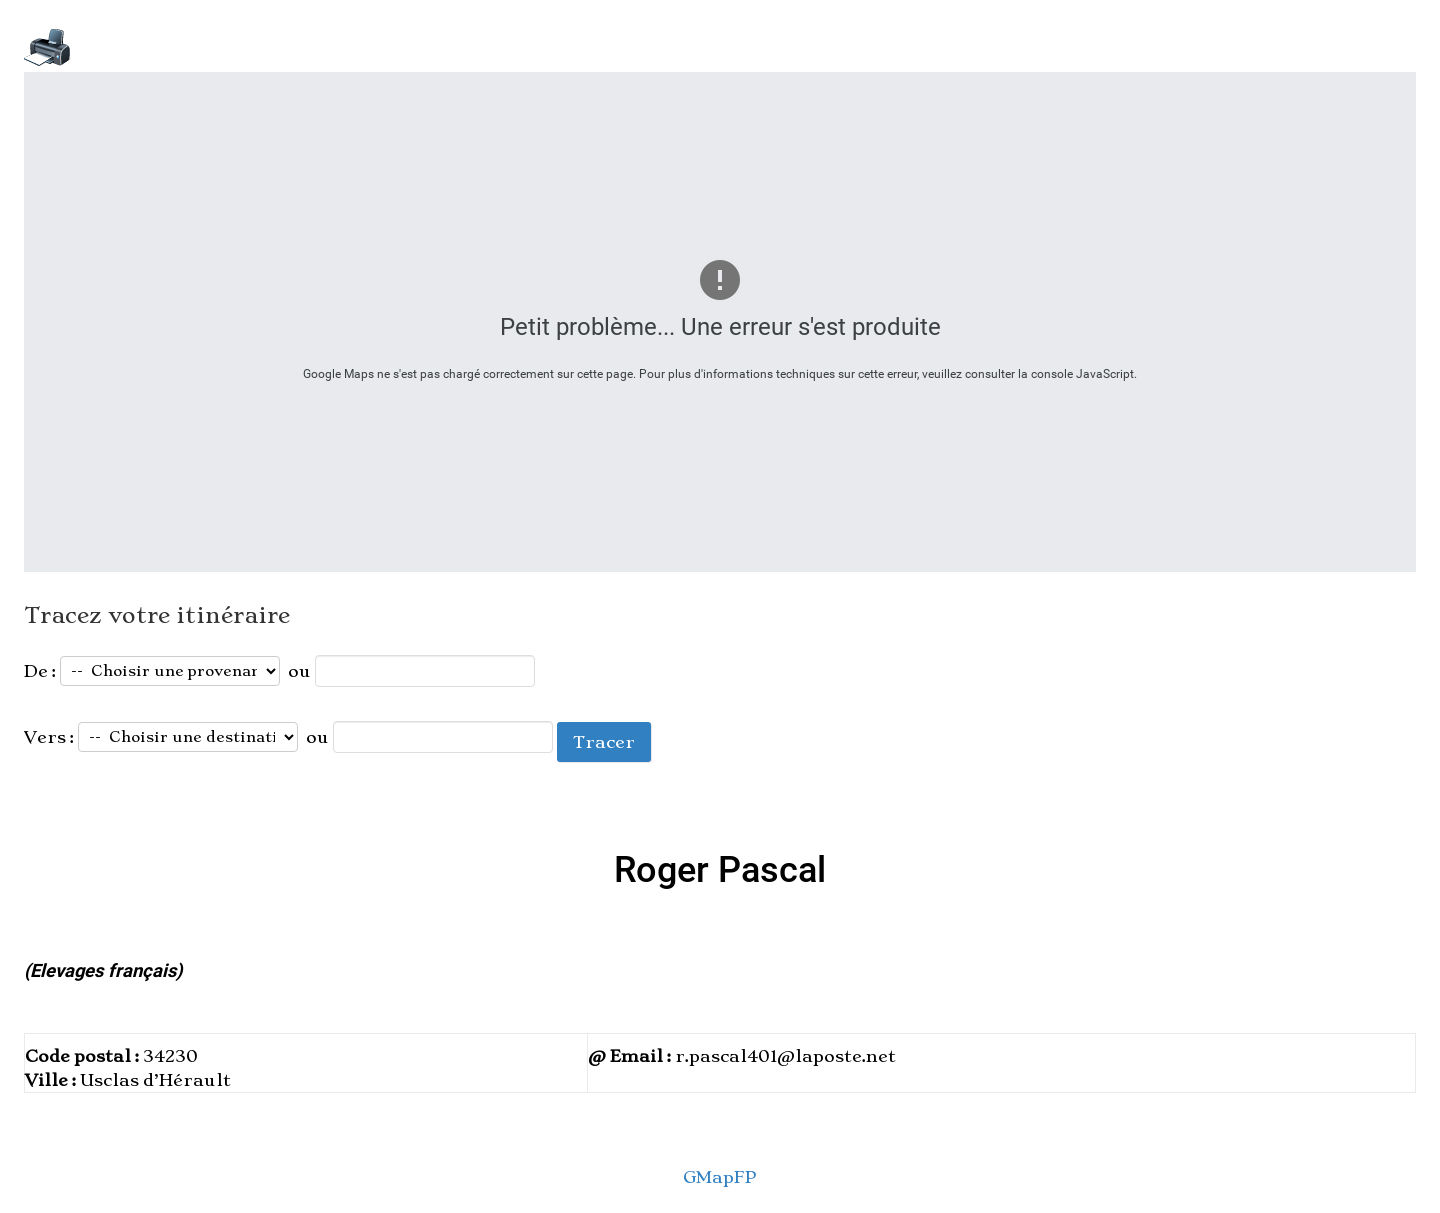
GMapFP (720, 1177)
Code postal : (84, 1056)
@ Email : (631, 1056)
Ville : (52, 1080)
